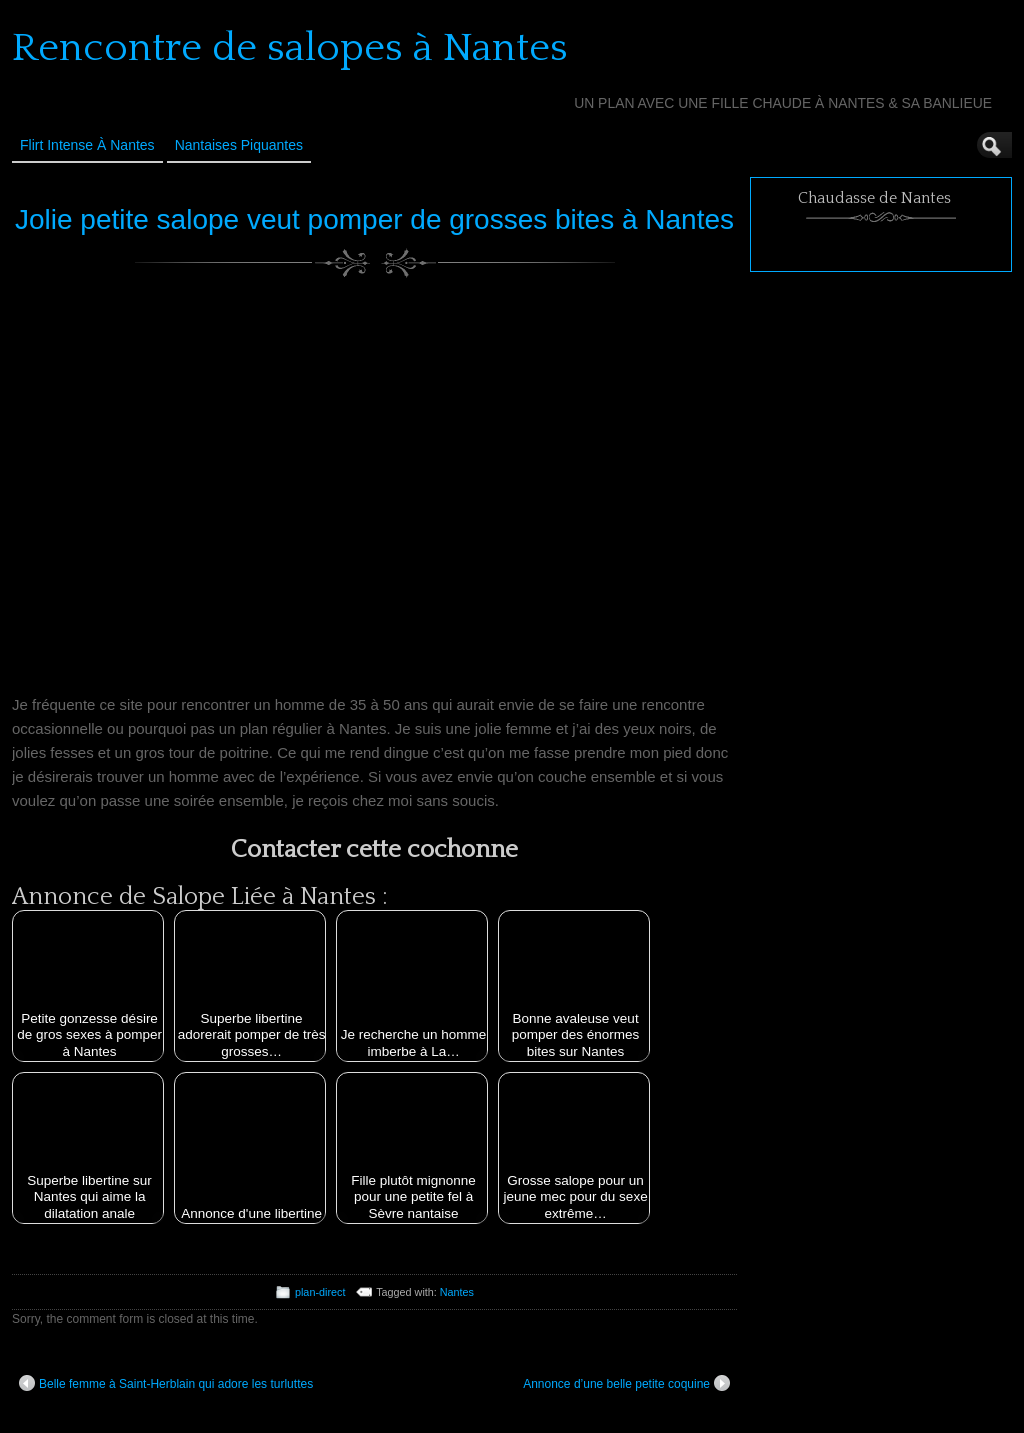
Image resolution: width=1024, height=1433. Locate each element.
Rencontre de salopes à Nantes (290, 48)
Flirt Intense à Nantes (87, 145)
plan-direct (320, 1292)
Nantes (457, 1292)
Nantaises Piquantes (239, 145)
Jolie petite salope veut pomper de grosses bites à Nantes (374, 219)
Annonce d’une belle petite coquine (626, 1383)
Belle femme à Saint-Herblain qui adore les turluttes (166, 1383)
